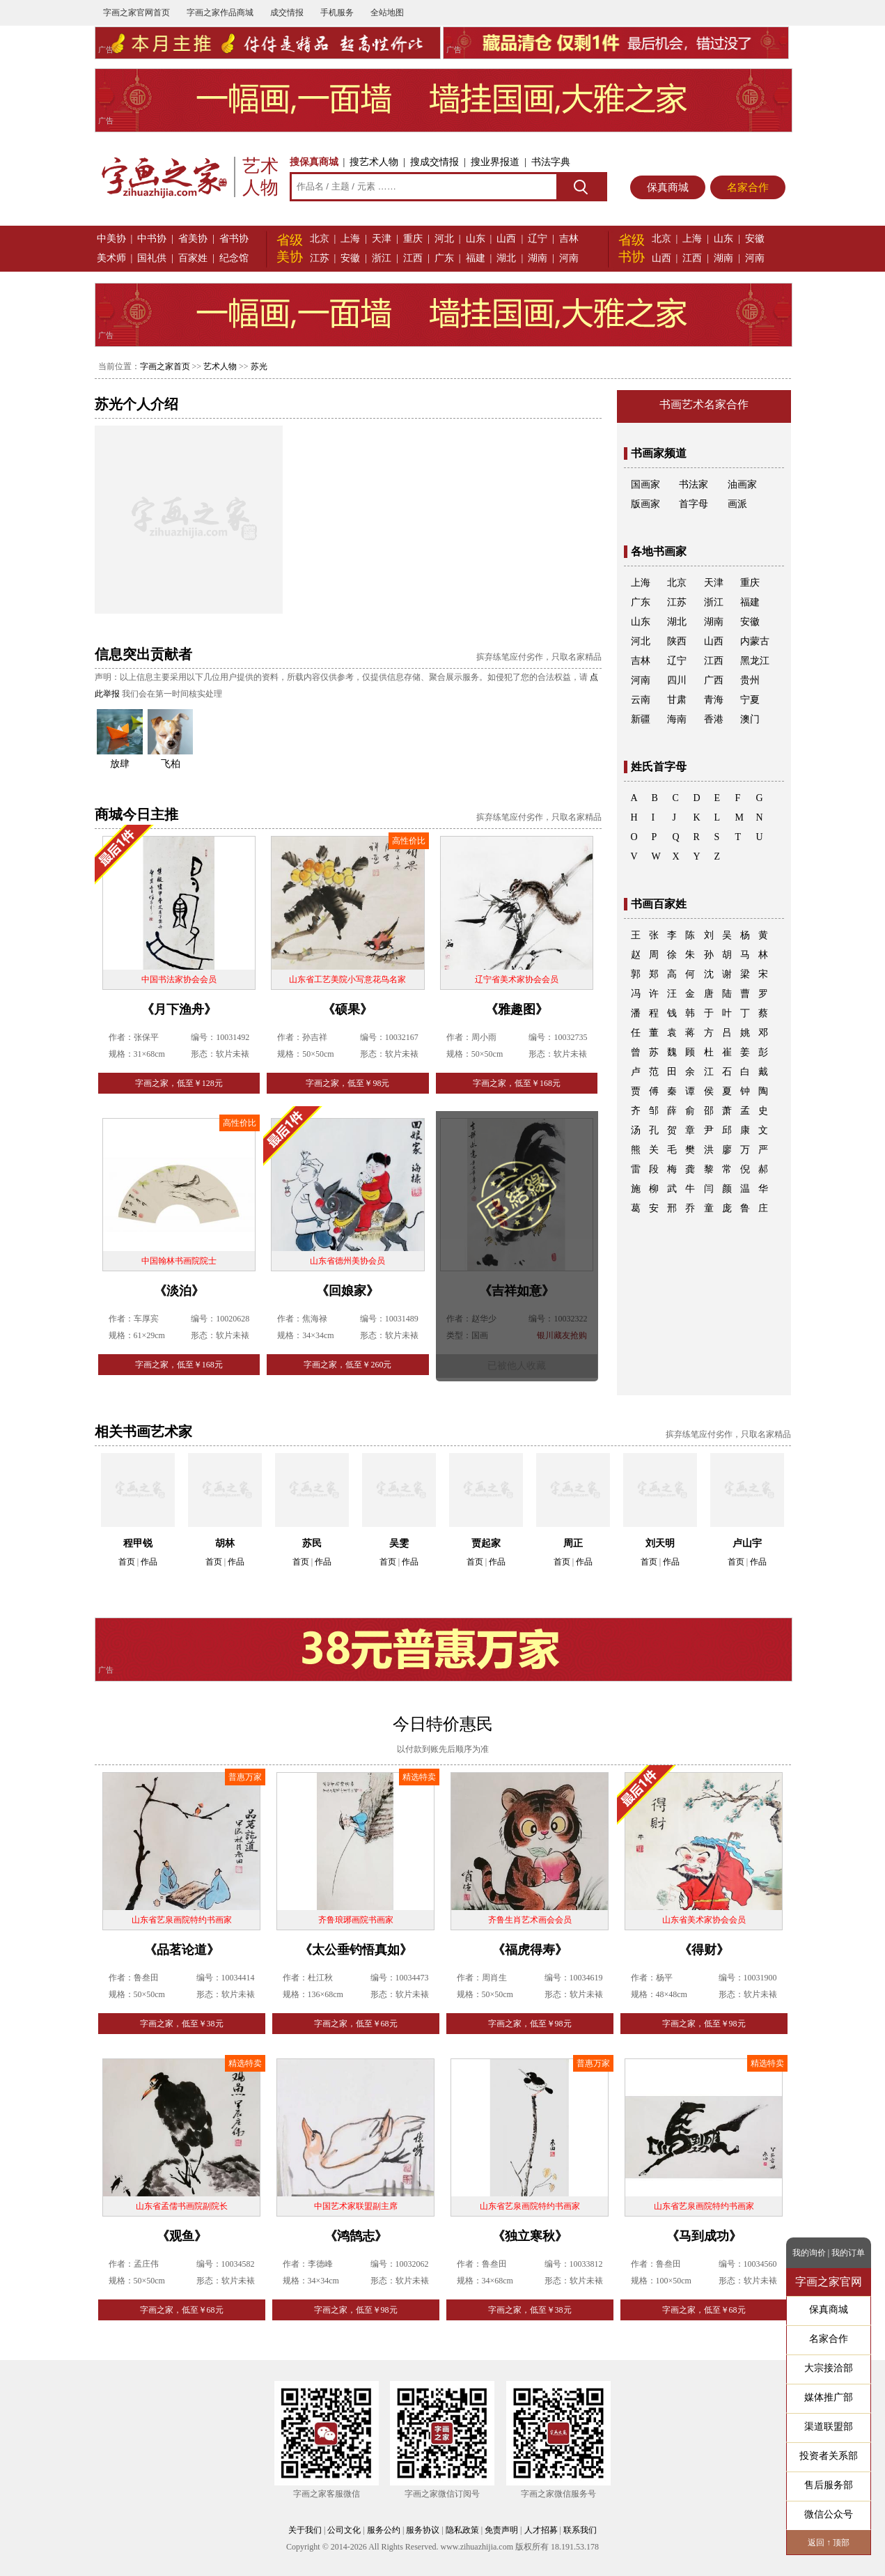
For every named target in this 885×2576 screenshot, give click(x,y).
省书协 (234, 238)
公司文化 (344, 2530)
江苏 (319, 258)
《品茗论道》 (181, 1950)
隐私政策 (462, 2530)
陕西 (677, 641)
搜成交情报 (434, 162)
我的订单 (848, 2253)
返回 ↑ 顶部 (828, 2542)
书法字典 (550, 162)
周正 (573, 1543)
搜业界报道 (495, 162)
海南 (677, 719)
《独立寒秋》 (529, 2236)
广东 (444, 258)
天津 (381, 238)
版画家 (645, 504)
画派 (737, 504)
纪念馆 (234, 258)
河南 (569, 258)
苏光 (259, 366)
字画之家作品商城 (220, 12)
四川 (677, 680)
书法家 (693, 484)
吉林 (569, 238)
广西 (713, 680)
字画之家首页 (165, 366)
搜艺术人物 (374, 162)
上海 (350, 238)
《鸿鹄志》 (355, 2236)
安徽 (350, 258)
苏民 (312, 1543)
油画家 (742, 484)
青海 (713, 700)
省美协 (192, 238)
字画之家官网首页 (136, 12)
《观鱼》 (182, 2236)
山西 (506, 238)
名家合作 (748, 187)
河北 (444, 238)
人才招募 (541, 2530)
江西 (413, 258)
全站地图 (387, 12)
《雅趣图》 (516, 1009)
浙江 (381, 258)
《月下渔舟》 (179, 1009)
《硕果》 (347, 1009)
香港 (713, 719)
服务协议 (422, 2530)
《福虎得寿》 (529, 1950)
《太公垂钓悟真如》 (355, 1950)
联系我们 (580, 2530)
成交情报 (287, 12)
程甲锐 (137, 1543)
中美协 (111, 238)
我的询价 (809, 2253)
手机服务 (337, 12)
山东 (475, 238)
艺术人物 (220, 366)
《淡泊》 (179, 1291)
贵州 (750, 680)
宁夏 (750, 700)
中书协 (151, 238)
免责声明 (501, 2530)
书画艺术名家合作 (704, 404)
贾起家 (486, 1543)
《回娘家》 (347, 1291)
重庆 (413, 238)
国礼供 (151, 258)
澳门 (750, 719)
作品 (149, 1562)
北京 (319, 238)
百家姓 (192, 258)
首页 (126, 1562)
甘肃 (677, 700)
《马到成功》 (704, 2236)
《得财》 (704, 1950)
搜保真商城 (314, 162)
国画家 (645, 484)
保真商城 (668, 187)
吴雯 (399, 1543)
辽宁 (537, 238)
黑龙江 (754, 660)
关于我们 (305, 2530)
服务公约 (383, 2530)
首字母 (693, 504)
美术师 (111, 258)
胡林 (225, 1543)
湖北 (506, 258)
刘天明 (660, 1543)
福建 (475, 258)
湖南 (537, 258)
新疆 (640, 719)
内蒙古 (754, 641)
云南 (640, 700)
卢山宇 (747, 1543)
